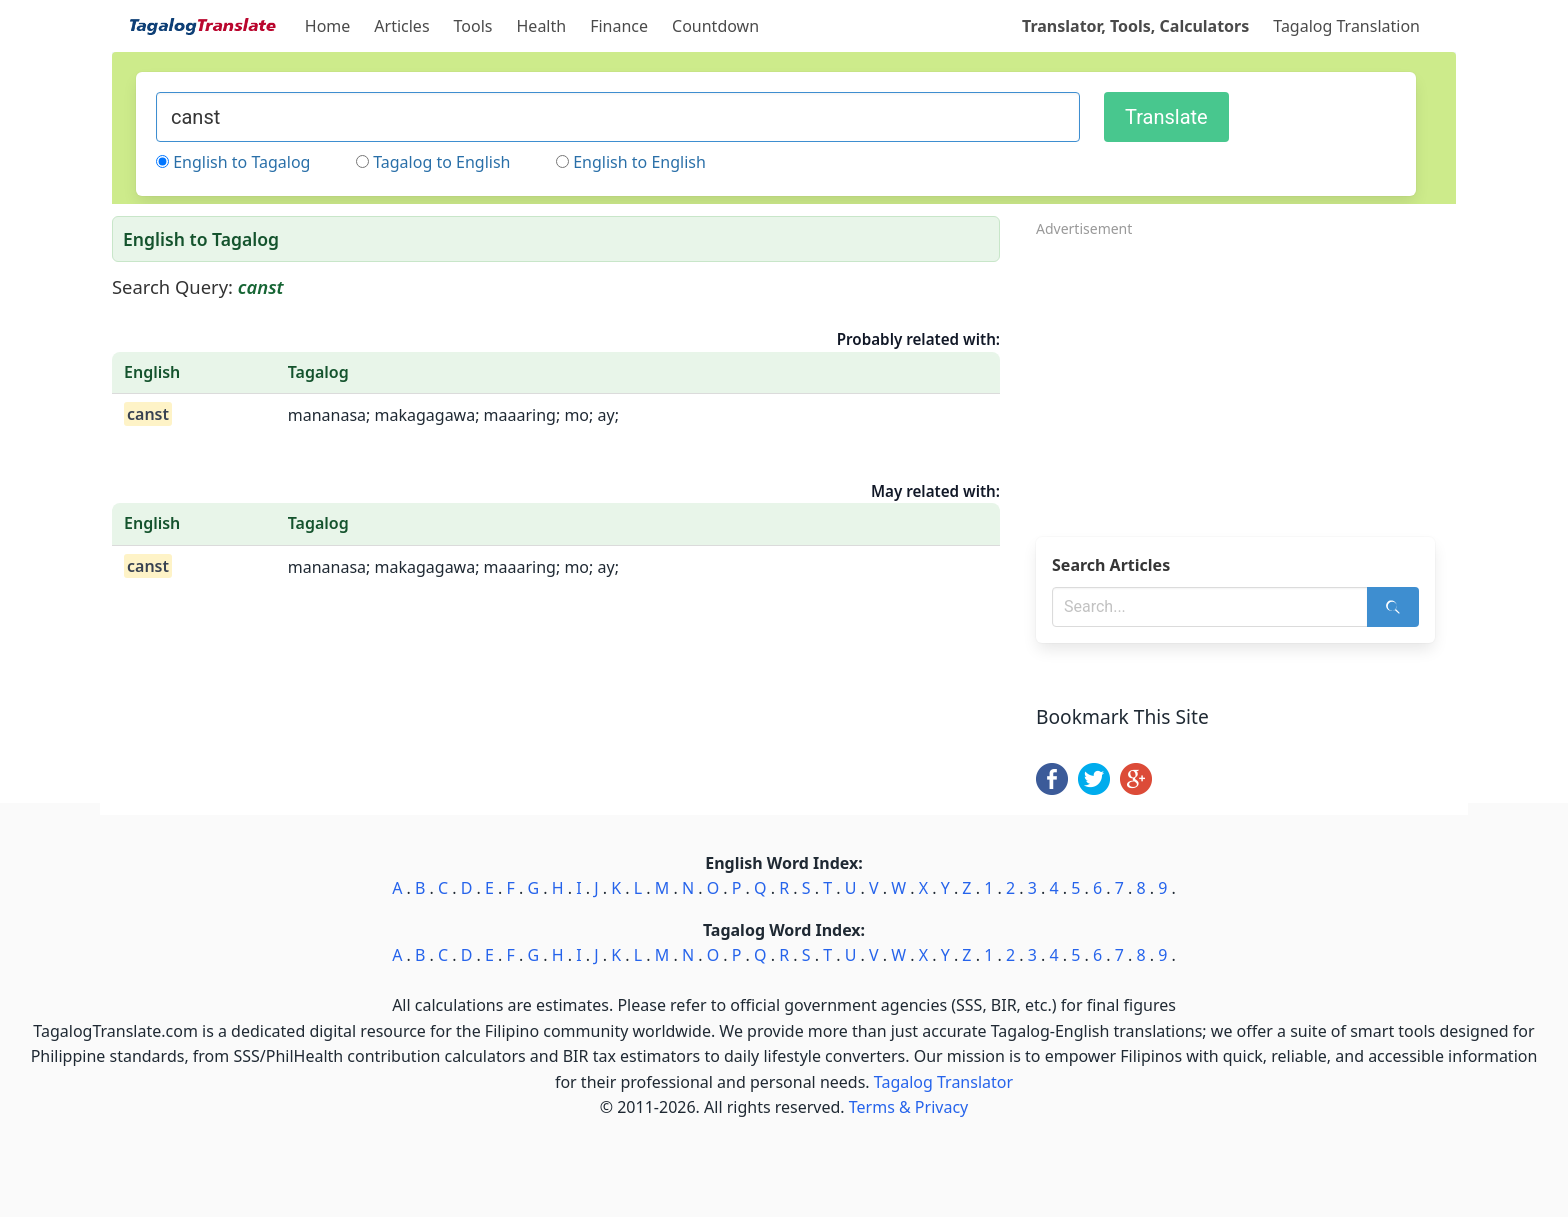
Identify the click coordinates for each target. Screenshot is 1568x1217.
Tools (473, 26)
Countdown (715, 26)
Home (328, 26)
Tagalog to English (441, 162)
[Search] (1393, 607)
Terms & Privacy (908, 1107)
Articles (401, 26)
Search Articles (1111, 565)
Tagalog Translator (943, 1082)
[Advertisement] (1246, 381)
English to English (639, 162)
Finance (619, 26)
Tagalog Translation (1346, 26)
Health (542, 26)
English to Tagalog (241, 162)
